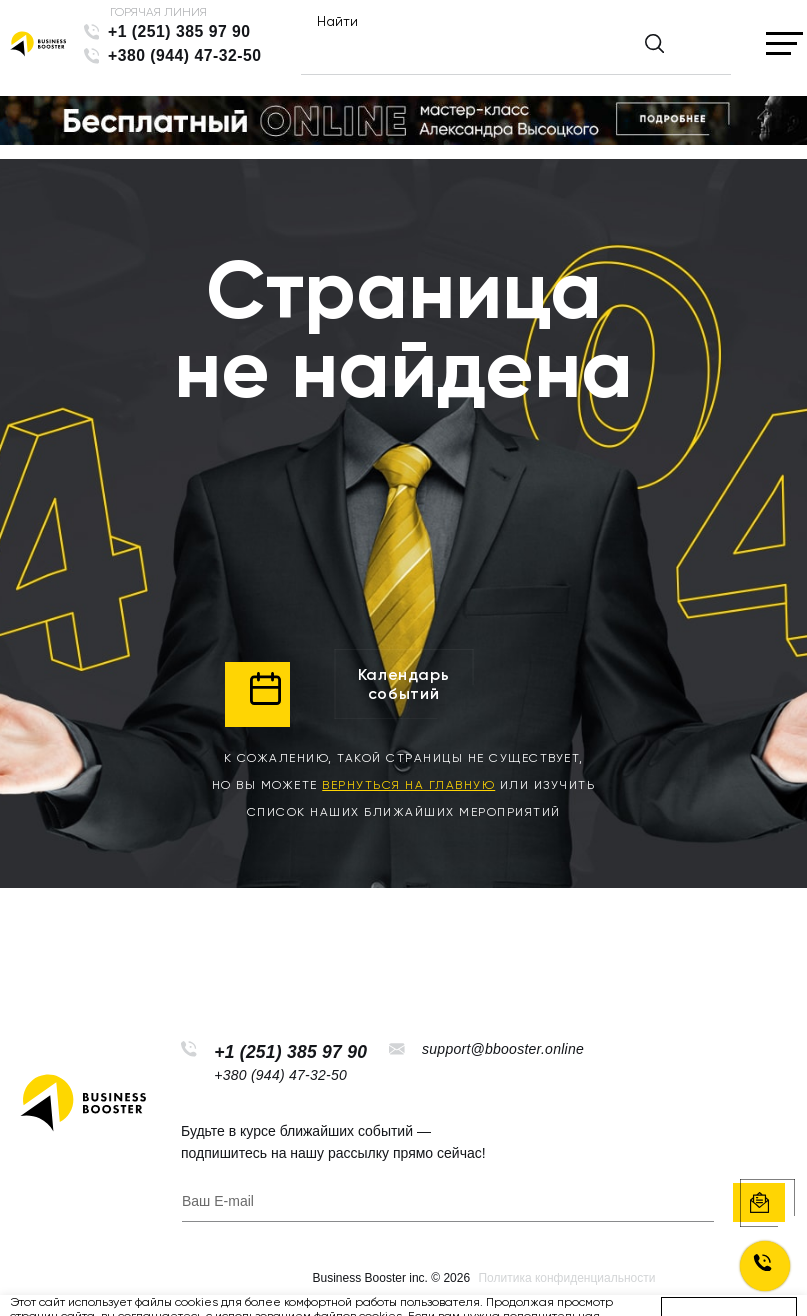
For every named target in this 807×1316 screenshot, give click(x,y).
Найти (337, 21)
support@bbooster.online (503, 1049)
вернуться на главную (408, 785)
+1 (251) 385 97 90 (179, 31)
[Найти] (498, 52)
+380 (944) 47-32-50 (185, 55)
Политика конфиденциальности (566, 1278)
